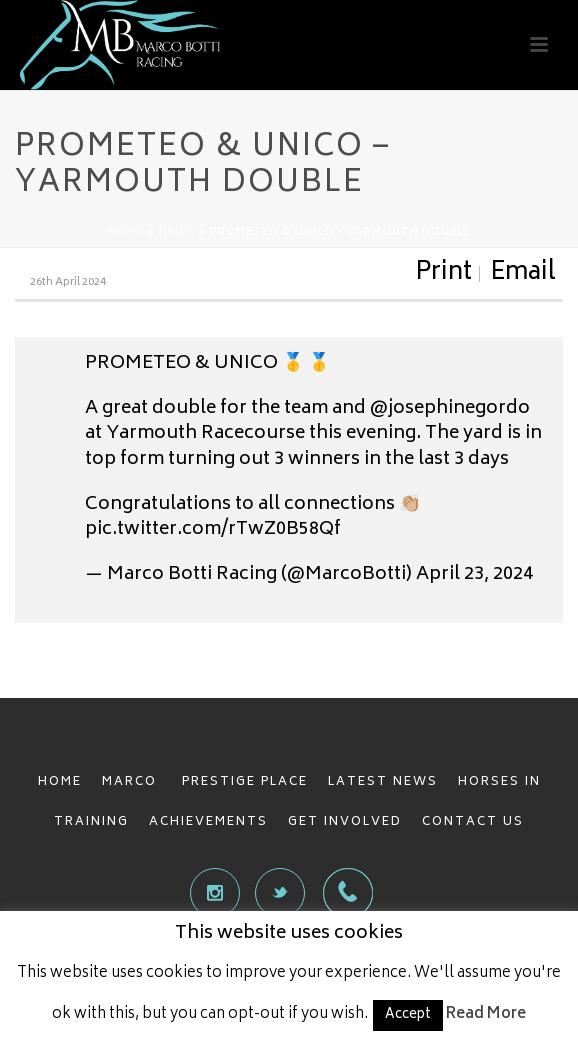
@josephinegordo (450, 409)
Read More (486, 1014)
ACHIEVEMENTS (208, 822)
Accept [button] (408, 1015)
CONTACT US (473, 822)
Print (443, 274)
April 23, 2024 (474, 575)
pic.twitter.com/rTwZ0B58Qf (213, 530)
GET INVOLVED (345, 822)
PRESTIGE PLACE (245, 782)
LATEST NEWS (383, 782)
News (177, 233)
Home (126, 233)
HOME (60, 782)
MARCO (132, 782)
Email (523, 274)
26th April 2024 (68, 282)
